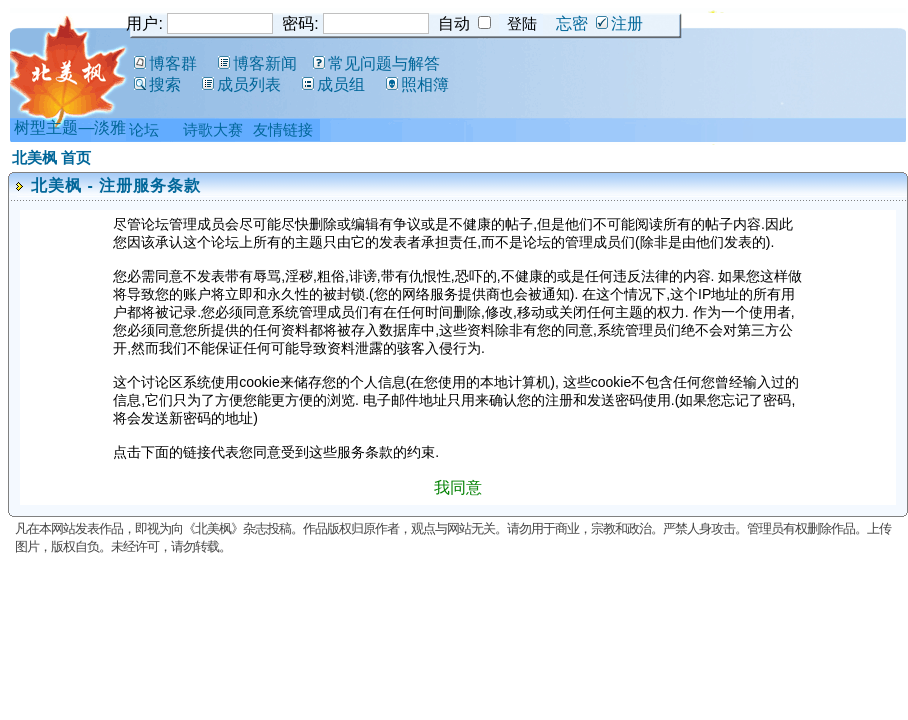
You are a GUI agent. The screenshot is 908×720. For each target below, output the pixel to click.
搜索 (157, 84)
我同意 (458, 487)
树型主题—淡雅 (70, 127)
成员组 (333, 84)
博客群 (165, 63)
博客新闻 (257, 63)
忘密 (572, 23)
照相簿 (417, 84)
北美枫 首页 (51, 157)
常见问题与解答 (376, 63)
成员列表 (241, 84)
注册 (619, 23)
